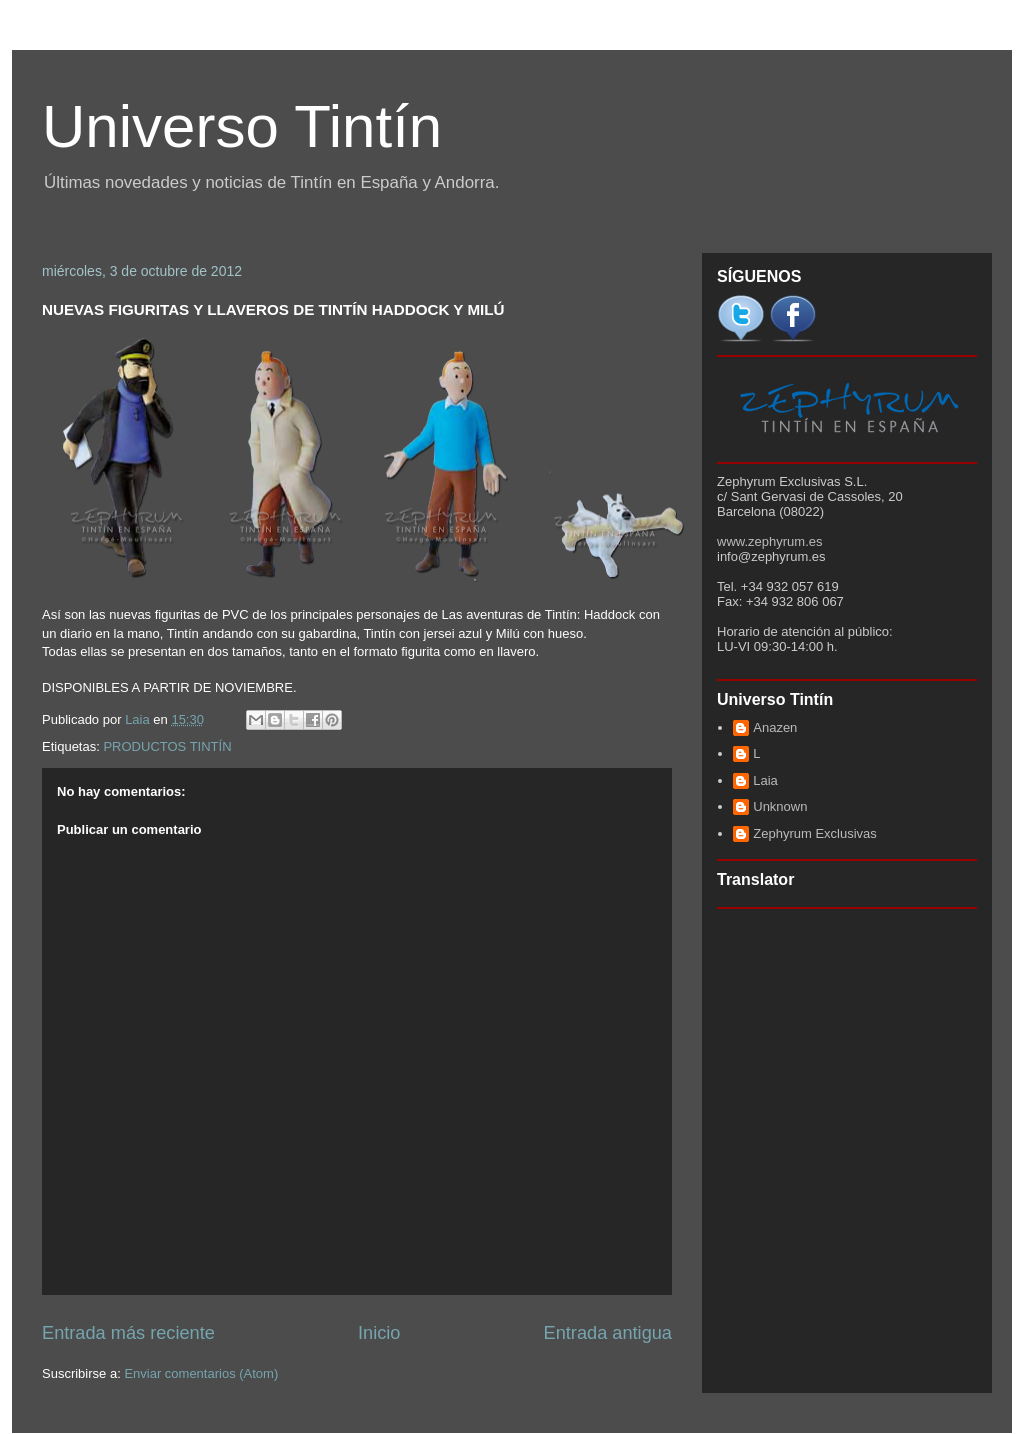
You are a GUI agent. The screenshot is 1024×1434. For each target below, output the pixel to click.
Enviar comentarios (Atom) (201, 1373)
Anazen (775, 727)
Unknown (780, 806)
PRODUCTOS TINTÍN (167, 746)
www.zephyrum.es (769, 541)
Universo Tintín (242, 126)
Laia (765, 780)
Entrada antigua (608, 1333)
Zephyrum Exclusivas (815, 833)
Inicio (379, 1333)
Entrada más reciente (128, 1333)
